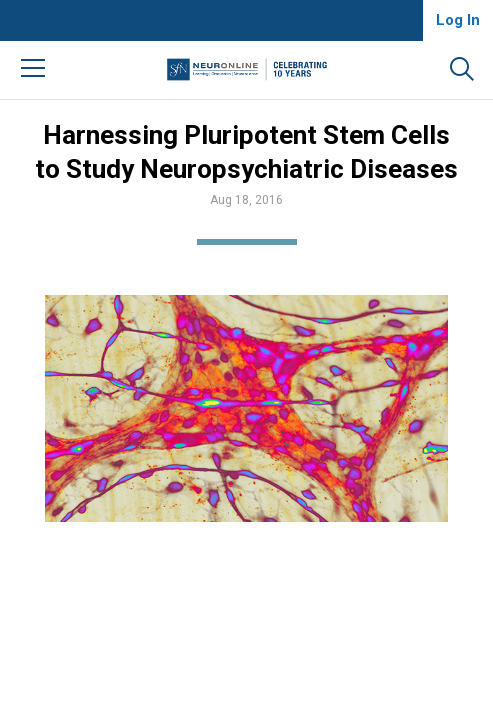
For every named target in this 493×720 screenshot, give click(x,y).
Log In (458, 20)
